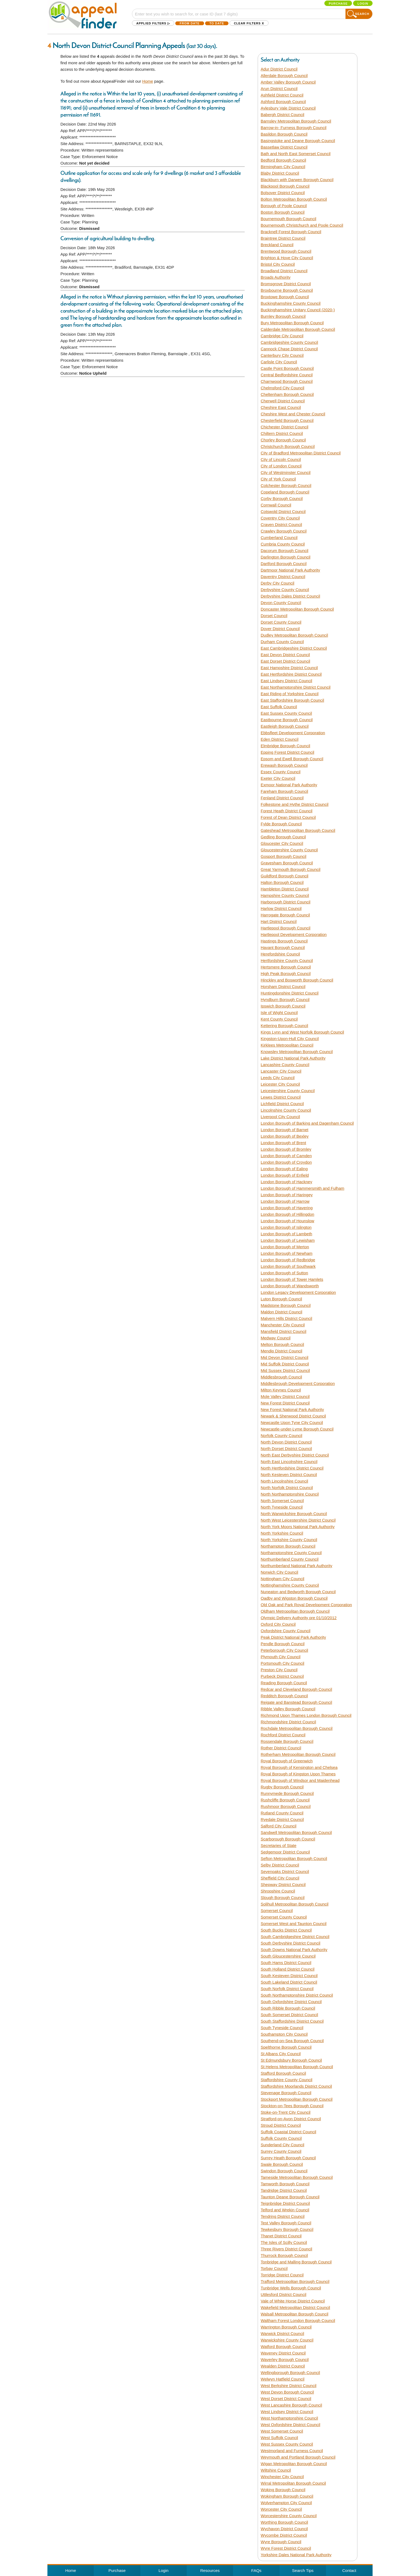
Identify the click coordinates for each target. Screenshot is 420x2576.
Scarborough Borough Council (288, 1839)
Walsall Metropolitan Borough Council (294, 2314)
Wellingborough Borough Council (290, 2372)
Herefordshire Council (280, 954)
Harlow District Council (281, 908)
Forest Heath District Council (286, 811)
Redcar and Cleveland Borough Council (296, 1689)
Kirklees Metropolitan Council (287, 1045)
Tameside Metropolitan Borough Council (297, 2177)
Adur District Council (279, 69)
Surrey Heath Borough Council (288, 2157)
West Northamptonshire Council (289, 2418)
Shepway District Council (283, 1884)
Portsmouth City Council (282, 1663)
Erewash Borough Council (284, 765)
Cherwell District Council (283, 401)
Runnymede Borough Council (287, 1793)
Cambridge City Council (282, 335)
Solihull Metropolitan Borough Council (294, 1904)
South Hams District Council (286, 1962)
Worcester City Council (281, 2509)
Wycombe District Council (284, 2535)
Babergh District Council (282, 114)
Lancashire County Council (285, 1064)
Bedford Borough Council (283, 160)
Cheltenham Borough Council (287, 394)
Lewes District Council (281, 1097)
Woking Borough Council (283, 2489)
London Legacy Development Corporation (298, 1292)
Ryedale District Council (282, 1819)
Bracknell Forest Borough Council (291, 231)
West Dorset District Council (286, 2398)
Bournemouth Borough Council (288, 218)
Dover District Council (280, 628)
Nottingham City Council (282, 1578)
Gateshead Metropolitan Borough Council (298, 830)
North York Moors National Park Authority (298, 1526)
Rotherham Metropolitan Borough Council (298, 1754)
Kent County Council (279, 1019)
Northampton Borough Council (288, 1546)
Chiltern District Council (282, 433)
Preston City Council (279, 1669)
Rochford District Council (283, 1735)
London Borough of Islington (286, 1227)
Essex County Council (281, 771)
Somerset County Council (284, 1917)
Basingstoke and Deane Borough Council (298, 140)
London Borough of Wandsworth (290, 1286)
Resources (210, 2570)
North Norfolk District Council (287, 1487)
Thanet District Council (281, 2236)
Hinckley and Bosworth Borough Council (297, 980)
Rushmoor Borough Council (286, 1806)
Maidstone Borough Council (286, 1305)
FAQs (256, 2570)
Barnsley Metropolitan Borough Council (296, 121)
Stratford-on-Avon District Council (291, 2118)
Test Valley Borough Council (286, 2223)
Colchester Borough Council (286, 485)
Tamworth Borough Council (285, 2184)
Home (147, 81)
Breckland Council (277, 244)
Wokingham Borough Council (287, 2496)
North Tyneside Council (282, 1507)
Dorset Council (274, 615)
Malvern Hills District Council (286, 1318)
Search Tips (303, 2570)
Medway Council (275, 1338)
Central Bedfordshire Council (287, 375)
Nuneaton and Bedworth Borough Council (298, 1591)
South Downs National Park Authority (294, 1949)
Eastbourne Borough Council (287, 719)
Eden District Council (279, 739)
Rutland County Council (282, 1813)
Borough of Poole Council (284, 205)
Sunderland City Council (282, 2144)
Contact (349, 2570)
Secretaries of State (278, 1845)
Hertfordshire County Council (287, 960)
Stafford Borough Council (283, 2073)
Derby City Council (277, 583)
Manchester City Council (283, 1325)
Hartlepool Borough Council (285, 928)
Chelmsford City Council (282, 388)
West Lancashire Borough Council (291, 2405)
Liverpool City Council (280, 1116)
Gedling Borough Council (283, 837)
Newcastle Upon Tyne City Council (292, 1422)
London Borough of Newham (286, 1253)
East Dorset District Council (285, 661)
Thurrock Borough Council (284, 2255)
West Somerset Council (282, 2431)
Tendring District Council (283, 2216)
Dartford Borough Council (283, 563)
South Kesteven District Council (289, 1975)
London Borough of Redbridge (288, 1259)
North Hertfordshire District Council (292, 1468)
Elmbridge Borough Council (285, 745)
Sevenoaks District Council (285, 1871)
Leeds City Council (278, 1077)
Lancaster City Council (281, 1071)
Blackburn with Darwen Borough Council (297, 179)
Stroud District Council (281, 2125)
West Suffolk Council (279, 2437)
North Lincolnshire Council (284, 1481)
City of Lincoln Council (281, 459)
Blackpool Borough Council (285, 186)
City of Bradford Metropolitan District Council (301, 453)
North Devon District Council (286, 1442)
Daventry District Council (283, 576)
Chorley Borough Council (283, 440)
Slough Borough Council (283, 1897)
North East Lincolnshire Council (289, 1461)
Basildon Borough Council (284, 134)
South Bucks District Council (286, 1930)
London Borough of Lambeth (286, 1233)
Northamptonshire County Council (291, 1552)
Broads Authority (275, 277)
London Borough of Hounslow (287, 1220)
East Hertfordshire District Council (291, 674)
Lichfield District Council (282, 1103)
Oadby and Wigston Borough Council (294, 1598)
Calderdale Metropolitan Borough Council (298, 329)
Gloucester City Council (282, 843)
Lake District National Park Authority (293, 1058)
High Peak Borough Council (286, 973)
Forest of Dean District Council (288, 817)
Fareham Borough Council (284, 791)
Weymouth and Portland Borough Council (298, 2457)
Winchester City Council (282, 2476)
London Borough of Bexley (285, 1136)
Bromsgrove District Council (286, 283)
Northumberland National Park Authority (296, 1565)
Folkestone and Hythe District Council (294, 804)
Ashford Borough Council (283, 101)
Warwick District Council (282, 2333)
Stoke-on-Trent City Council (286, 2112)
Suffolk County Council (281, 2138)
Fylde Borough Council (281, 824)
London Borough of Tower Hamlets (292, 1279)
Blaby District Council (280, 173)
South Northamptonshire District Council (297, 1995)
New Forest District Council (285, 1403)
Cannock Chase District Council (289, 349)
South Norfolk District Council (287, 1988)
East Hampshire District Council (289, 667)
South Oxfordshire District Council (291, 2001)
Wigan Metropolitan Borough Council (294, 2463)
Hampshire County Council (285, 895)
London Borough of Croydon (286, 1162)
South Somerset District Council (289, 2014)
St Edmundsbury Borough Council (291, 2060)
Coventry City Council (280, 518)
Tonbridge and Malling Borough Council (296, 2262)
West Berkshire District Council (288, 2385)
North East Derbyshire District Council (295, 1455)
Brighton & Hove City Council (287, 257)
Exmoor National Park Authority (289, 784)
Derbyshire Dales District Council (290, 596)
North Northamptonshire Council (290, 1494)
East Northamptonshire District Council (296, 687)
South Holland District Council (287, 1969)
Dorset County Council (281, 622)
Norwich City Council (279, 1572)
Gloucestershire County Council (289, 850)
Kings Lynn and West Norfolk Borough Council (302, 1032)
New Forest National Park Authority (292, 1409)
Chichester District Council (284, 427)
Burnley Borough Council (283, 316)
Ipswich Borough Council (283, 1006)
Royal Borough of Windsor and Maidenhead (300, 1780)
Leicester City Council (280, 1084)
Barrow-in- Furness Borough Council (294, 127)
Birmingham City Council (283, 166)
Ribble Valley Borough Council (288, 1708)
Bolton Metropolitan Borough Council (294, 199)
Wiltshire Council (276, 2470)
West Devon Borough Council (287, 2392)
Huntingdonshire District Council (289, 993)
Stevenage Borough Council (286, 2092)
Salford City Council (278, 1826)
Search (362, 13)
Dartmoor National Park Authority (290, 570)
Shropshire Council (278, 1891)
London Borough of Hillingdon (287, 1214)
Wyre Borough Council (281, 2541)
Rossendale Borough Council (287, 1741)
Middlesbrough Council (281, 1377)
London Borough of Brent (283, 1142)
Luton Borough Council (281, 1299)
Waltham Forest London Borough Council (298, 2320)
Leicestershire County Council (288, 1090)
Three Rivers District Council (286, 2249)
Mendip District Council (281, 1351)
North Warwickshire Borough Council (294, 1513)
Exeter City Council (278, 778)
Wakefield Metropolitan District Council (295, 2307)
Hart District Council (279, 921)
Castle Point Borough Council (287, 368)
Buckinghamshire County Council (291, 303)
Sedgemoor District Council (285, 1852)
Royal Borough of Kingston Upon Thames (298, 1774)
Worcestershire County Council (288, 2515)
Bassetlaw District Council (284, 147)
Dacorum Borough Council (284, 550)
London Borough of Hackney (286, 1181)
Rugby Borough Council (282, 1787)
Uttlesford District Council (283, 2294)
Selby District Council (280, 1865)
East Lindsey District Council (286, 680)
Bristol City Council (278, 264)
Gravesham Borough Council (287, 863)
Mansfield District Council (283, 1331)
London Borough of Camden (286, 1155)
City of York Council (278, 479)
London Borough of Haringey (287, 1194)
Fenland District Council (282, 797)
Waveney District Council (283, 2353)
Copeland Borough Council (285, 492)
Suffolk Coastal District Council (288, 2131)
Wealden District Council (283, 2366)
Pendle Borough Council (283, 1643)
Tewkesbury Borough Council (287, 2229)
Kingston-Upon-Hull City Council (290, 1038)
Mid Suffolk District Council (285, 1364)
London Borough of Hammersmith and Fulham (302, 1188)
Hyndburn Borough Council (285, 999)
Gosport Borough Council (283, 856)
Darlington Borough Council (285, 557)
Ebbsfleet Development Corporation (293, 732)
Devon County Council (281, 602)
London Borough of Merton (285, 1246)
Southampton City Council (284, 2034)
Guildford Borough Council (284, 876)
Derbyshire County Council (285, 589)
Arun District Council (279, 88)
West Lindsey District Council (287, 2411)
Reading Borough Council (284, 1682)
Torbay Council (274, 2268)
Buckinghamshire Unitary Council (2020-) (298, 309)
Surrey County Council (281, 2151)
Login (362, 3)
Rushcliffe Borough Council (285, 1800)
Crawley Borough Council (283, 531)
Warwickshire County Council (287, 2340)
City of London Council (281, 466)
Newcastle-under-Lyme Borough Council (297, 1429)
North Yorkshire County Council (289, 1539)
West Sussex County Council (287, 2444)
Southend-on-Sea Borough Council (292, 2040)
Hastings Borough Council (284, 941)
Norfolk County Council (281, 1435)
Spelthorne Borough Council (286, 2047)
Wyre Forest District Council (286, 2548)
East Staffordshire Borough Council (292, 700)
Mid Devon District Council (284, 1357)
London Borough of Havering (287, 1207)
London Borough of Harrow (285, 1201)
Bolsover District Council (283, 192)
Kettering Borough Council (284, 1025)
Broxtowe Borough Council (285, 296)
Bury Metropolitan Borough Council (292, 322)
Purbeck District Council (282, 1676)
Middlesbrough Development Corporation (298, 1383)
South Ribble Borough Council (288, 2008)
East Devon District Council (285, 654)
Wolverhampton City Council (286, 2502)
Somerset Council (277, 1910)
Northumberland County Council (289, 1559)
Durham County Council (282, 641)
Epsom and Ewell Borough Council (292, 758)
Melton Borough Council (282, 1344)
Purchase (338, 3)
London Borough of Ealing (284, 1168)
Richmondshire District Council (288, 1722)
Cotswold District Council (283, 511)
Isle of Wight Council (279, 1012)
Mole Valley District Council (285, 1396)
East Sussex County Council (286, 713)
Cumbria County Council (283, 544)
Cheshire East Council (281, 407)
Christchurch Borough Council (288, 446)
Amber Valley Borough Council (288, 82)
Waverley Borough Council (285, 2359)
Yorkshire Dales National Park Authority (296, 2554)
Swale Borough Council (282, 2164)
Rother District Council (281, 1748)
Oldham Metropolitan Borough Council (295, 1611)
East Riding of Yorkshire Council (289, 693)
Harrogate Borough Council (285, 915)
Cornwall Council (276, 505)
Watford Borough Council (283, 2346)
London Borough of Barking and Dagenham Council (307, 1123)
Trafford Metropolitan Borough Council (295, 2281)
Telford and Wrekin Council (285, 2210)
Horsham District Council (283, 986)
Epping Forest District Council (287, 752)
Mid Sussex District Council (285, 1370)
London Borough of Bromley (286, 1149)
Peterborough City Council (284, 1650)
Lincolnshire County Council (286, 1110)
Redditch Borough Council (284, 1695)
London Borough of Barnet (284, 1129)
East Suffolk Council (279, 706)
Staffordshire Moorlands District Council (296, 2086)
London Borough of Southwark (288, 1266)
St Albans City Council (281, 2053)
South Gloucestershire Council (288, 1956)
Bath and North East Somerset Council (296, 153)
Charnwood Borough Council (287, 381)
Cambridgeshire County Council (289, 342)
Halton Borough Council (282, 882)
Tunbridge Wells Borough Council (291, 2288)
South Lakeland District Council (289, 1982)
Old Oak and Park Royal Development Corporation (306, 1604)
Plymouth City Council (281, 1656)
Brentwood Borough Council (286, 251)
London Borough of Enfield (285, 1175)
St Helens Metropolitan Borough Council (297, 2066)
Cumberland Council (279, 537)
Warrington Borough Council (286, 2327)
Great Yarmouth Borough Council (290, 869)
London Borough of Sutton (284, 1273)
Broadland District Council (284, 270)
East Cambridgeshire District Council (294, 648)
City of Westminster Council (286, 472)
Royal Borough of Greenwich (287, 1761)
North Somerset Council (282, 1500)
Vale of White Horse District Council (293, 2301)
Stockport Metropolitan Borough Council (296, 2099)
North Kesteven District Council (289, 1474)
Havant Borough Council (283, 947)
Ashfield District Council (282, 95)
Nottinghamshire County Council (290, 1585)
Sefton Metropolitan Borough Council (294, 1858)
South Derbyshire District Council (290, 1943)
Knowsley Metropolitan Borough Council (297, 1051)
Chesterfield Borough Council (287, 420)
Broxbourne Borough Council (287, 290)
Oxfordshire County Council (285, 1630)
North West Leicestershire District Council (298, 1520)
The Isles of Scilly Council (284, 2242)
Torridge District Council (282, 2275)
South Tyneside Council (282, 2027)
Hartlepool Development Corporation (294, 934)
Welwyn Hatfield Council (282, 2379)
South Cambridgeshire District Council (295, 1936)
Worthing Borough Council (284, 2522)
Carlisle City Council (279, 362)
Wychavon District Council (284, 2528)
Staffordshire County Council (286, 2079)
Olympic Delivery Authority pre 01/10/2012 (299, 1617)
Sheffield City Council (280, 1878)
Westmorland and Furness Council (292, 2450)
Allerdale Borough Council (284, 75)
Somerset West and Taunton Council (294, 1923)
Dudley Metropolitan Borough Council (294, 635)
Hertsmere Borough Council (286, 967)
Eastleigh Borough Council (285, 726)
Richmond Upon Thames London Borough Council (306, 1715)
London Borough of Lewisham (288, 1240)
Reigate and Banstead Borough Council (296, 1702)
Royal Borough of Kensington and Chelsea (299, 1767)
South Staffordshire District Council (292, 2021)
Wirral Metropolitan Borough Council (293, 2483)
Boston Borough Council (283, 212)
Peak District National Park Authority (293, 1637)
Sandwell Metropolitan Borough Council (296, 1832)
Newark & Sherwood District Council (293, 1416)
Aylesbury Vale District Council (288, 108)
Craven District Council (281, 524)
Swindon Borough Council (284, 2170)
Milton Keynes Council (281, 1390)
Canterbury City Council (282, 355)
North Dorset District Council (286, 1448)
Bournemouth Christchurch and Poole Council (302, 225)
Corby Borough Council (282, 498)
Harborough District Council (285, 902)
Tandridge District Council (284, 2190)
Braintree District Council (283, 238)
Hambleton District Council (285, 889)
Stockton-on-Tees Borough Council (292, 2105)
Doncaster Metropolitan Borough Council (297, 609)
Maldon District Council (281, 1312)
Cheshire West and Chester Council (293, 414)
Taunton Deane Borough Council (290, 2197)
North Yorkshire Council (282, 1533)
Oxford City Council (278, 1624)
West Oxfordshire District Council (290, 2424)
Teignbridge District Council (285, 2203)
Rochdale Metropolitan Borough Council (296, 1728)
